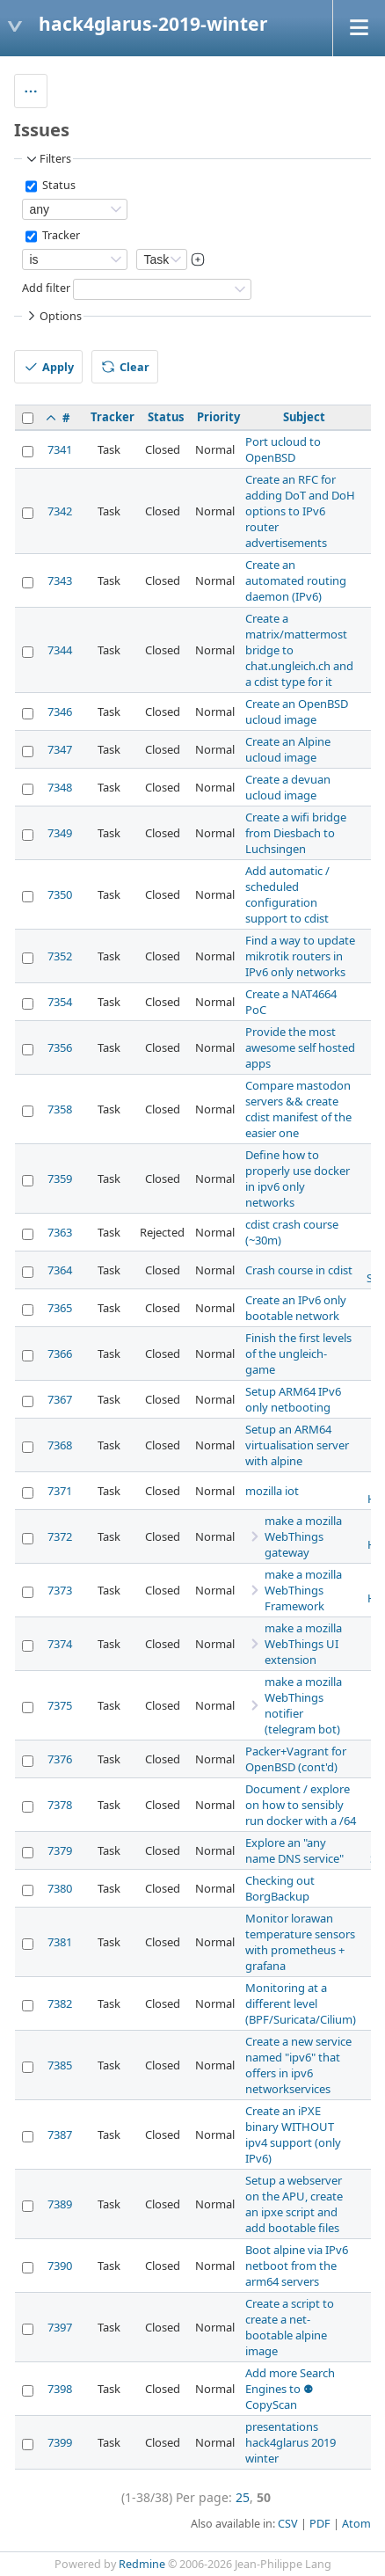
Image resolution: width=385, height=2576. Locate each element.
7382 (59, 2003)
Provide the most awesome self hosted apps (300, 1047)
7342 (59, 511)
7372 (59, 1536)
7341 (59, 449)
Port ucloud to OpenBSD (283, 449)
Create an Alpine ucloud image (288, 749)
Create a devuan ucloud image (288, 787)
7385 (59, 2065)
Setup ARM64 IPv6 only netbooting (293, 1399)
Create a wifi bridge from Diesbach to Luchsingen (295, 833)
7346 (59, 711)
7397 (59, 2327)
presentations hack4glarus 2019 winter (290, 2442)
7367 (59, 1399)
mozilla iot (272, 1491)
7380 (59, 1888)
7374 (59, 1644)
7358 (59, 1109)
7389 (59, 2204)
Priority (218, 417)
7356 (59, 1047)
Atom (356, 2523)
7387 (59, 2134)
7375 (59, 1705)
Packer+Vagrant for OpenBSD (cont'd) (295, 1759)
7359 (59, 1178)
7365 (59, 1308)
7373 (59, 1590)
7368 (59, 1445)
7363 (59, 1232)
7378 (59, 1805)
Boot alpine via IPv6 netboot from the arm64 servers (296, 2265)
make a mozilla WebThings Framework (303, 1590)
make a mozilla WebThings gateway (303, 1536)
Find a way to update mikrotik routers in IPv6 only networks (300, 956)
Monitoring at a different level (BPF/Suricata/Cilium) (300, 2003)
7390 (59, 2265)
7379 (59, 1850)
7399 (59, 2442)
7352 (59, 956)
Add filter (46, 288)
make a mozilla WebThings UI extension (303, 1643)
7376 (59, 1759)
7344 (59, 650)
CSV (288, 2523)
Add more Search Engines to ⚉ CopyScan (290, 2388)
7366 (59, 1353)
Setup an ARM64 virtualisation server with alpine (297, 1445)
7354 (59, 1002)
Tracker (60, 236)
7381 (59, 1942)
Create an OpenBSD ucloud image (296, 711)
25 (243, 2497)
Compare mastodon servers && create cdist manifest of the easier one (298, 1109)
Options (53, 316)
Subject (304, 417)
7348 (59, 787)
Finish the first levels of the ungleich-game (298, 1353)
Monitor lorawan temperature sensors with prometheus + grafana (300, 1942)
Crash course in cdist (298, 1270)
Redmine (142, 2564)
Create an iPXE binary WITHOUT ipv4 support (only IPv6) (293, 2134)
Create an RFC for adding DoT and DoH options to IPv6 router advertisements (300, 511)
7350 (59, 894)
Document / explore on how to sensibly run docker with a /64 (300, 1804)
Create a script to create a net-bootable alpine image (289, 2327)
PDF (320, 2523)
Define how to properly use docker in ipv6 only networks (297, 1178)
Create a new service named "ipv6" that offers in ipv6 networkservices (298, 2065)
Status (58, 186)
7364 (59, 1270)
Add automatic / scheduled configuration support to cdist (287, 894)
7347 (59, 749)
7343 (59, 580)
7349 (59, 833)
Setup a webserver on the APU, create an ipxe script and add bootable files (294, 2204)
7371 (59, 1491)
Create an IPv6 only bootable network (295, 1308)
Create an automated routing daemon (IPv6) (295, 580)
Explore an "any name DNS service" (294, 1850)
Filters (47, 159)
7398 (59, 2389)
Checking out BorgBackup (280, 1888)
